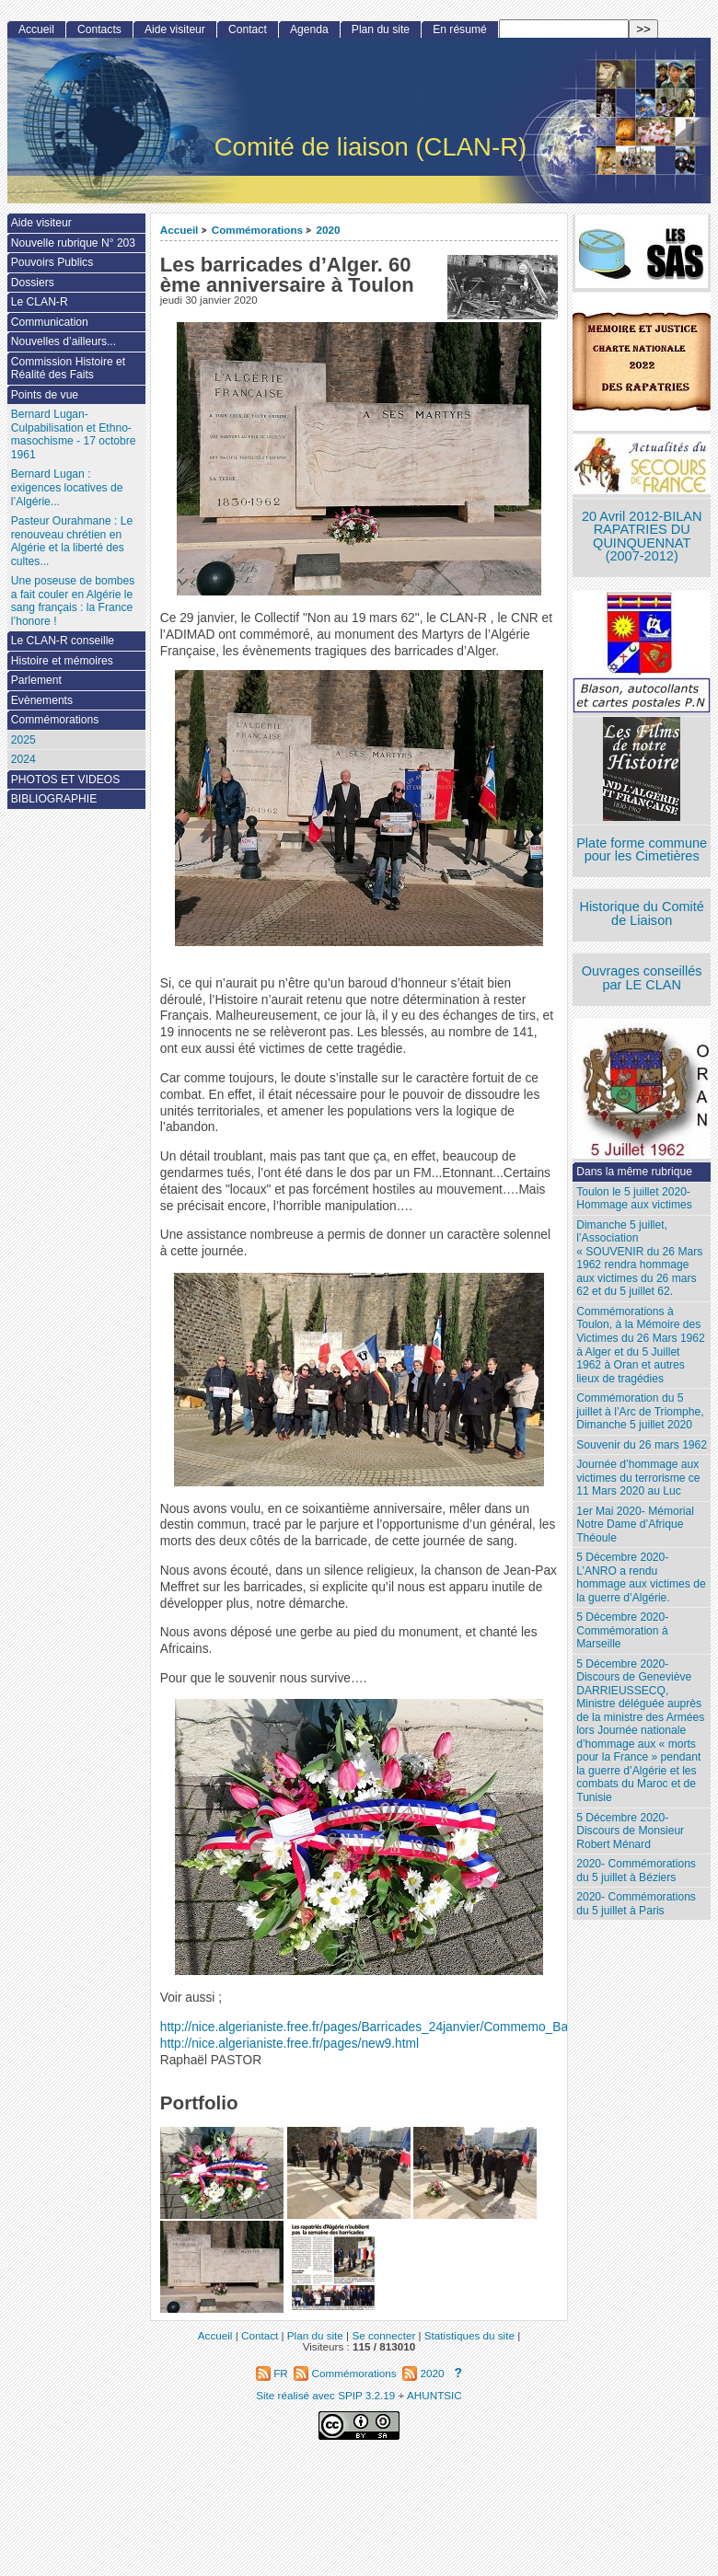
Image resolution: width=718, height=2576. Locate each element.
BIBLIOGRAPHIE (54, 798)
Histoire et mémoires (62, 660)
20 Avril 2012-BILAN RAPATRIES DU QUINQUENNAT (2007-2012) (641, 536)
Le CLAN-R (39, 301)
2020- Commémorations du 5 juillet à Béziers (636, 1870)
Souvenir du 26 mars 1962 (641, 1444)
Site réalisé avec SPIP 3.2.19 (325, 2395)
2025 (23, 740)
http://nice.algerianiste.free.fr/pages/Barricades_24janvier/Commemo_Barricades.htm (399, 2027)
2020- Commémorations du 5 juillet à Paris (636, 1903)
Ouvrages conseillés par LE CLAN (642, 978)
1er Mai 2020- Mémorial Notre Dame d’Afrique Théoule (635, 1524)
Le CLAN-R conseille (62, 640)
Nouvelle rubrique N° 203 (73, 243)
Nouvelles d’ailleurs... (63, 341)
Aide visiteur (175, 29)
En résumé (459, 29)
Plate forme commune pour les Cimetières (641, 850)
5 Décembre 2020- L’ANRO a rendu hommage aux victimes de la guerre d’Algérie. (640, 1577)
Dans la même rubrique (634, 1171)
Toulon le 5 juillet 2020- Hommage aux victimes (634, 1198)
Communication (49, 322)
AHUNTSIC (434, 2395)
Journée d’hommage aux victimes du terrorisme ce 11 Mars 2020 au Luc (638, 1477)
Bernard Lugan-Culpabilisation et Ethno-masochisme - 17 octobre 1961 (73, 434)
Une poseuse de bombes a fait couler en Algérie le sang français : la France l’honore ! (72, 601)
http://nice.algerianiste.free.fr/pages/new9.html (289, 2043)
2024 (23, 759)
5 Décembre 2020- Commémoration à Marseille (622, 1630)
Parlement (36, 680)
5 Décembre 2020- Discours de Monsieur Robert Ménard (630, 1831)
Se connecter (383, 2335)
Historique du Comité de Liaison (641, 913)
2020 (328, 230)
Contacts (99, 29)
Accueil (179, 230)
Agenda (309, 29)
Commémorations (257, 230)
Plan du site (381, 29)
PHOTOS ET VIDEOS (66, 779)
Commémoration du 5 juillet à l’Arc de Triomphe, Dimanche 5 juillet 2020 (639, 1411)
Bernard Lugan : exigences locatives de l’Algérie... (67, 487)
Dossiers (32, 282)
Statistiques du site (469, 2335)
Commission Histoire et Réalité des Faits (68, 368)
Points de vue (44, 394)
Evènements (42, 700)
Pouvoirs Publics (52, 262)
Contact (247, 29)
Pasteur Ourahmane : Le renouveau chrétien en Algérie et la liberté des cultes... (72, 541)
